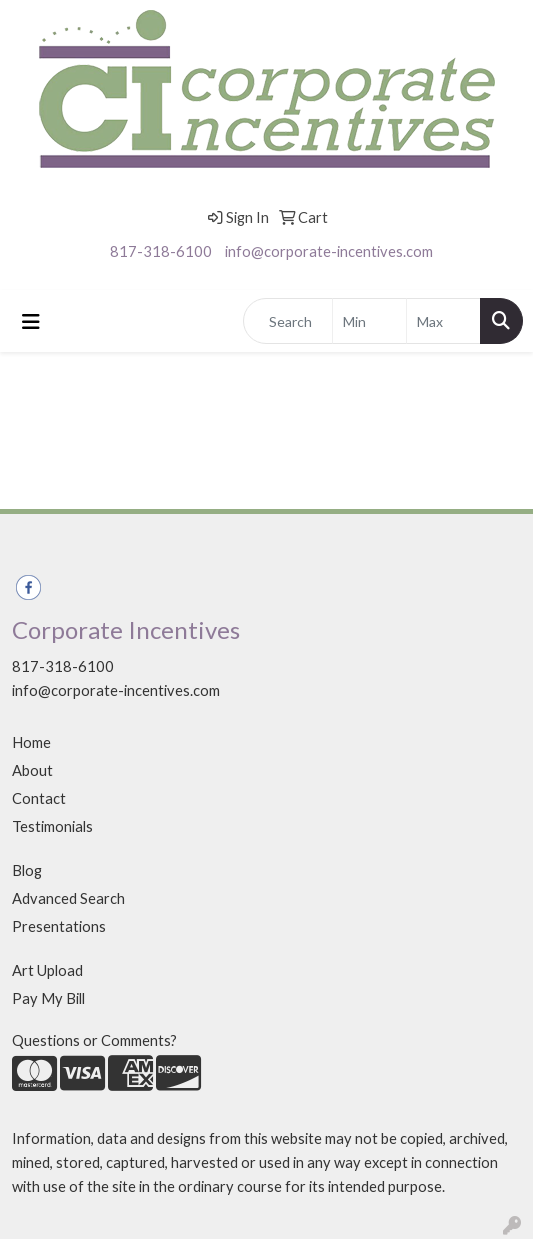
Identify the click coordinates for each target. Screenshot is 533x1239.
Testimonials (52, 826)
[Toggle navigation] (31, 321)
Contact (39, 798)
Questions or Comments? (94, 1040)
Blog (27, 870)
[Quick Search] (288, 321)
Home (31, 742)
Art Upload (47, 970)
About (32, 770)
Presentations (59, 926)
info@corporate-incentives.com (329, 251)
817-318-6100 (161, 251)
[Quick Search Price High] (443, 321)
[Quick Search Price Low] (369, 321)
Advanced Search (68, 898)
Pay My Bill (48, 998)
